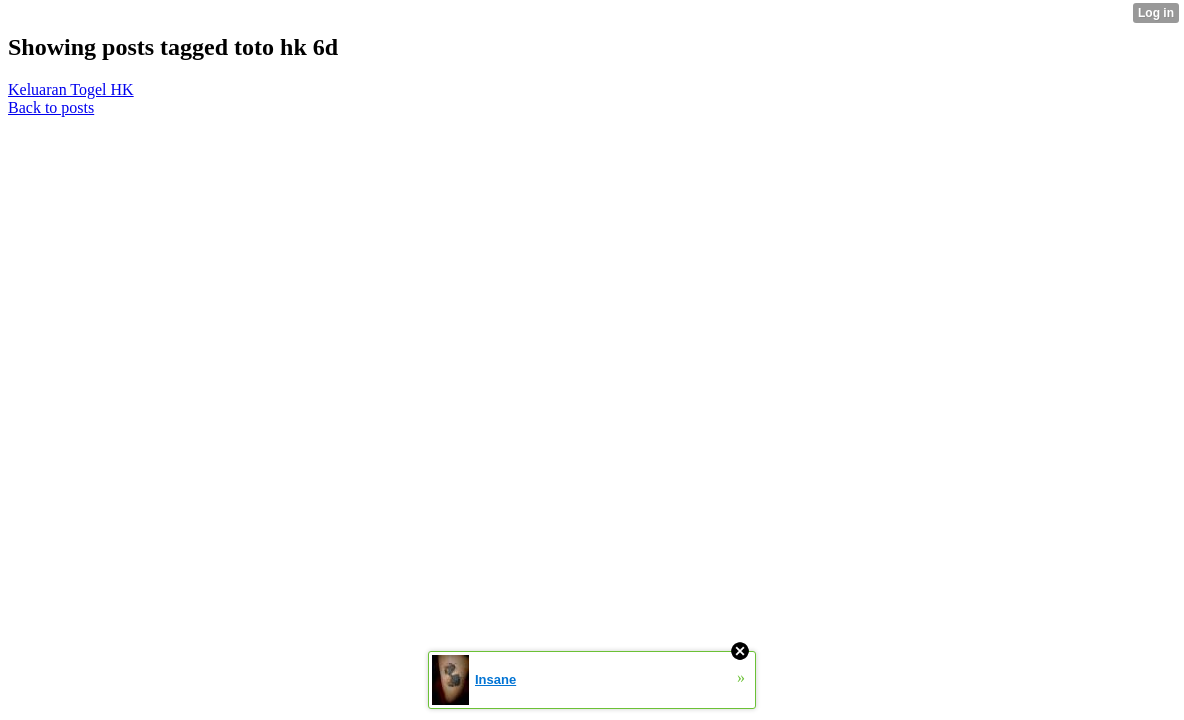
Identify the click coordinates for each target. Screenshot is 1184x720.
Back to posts (51, 107)
